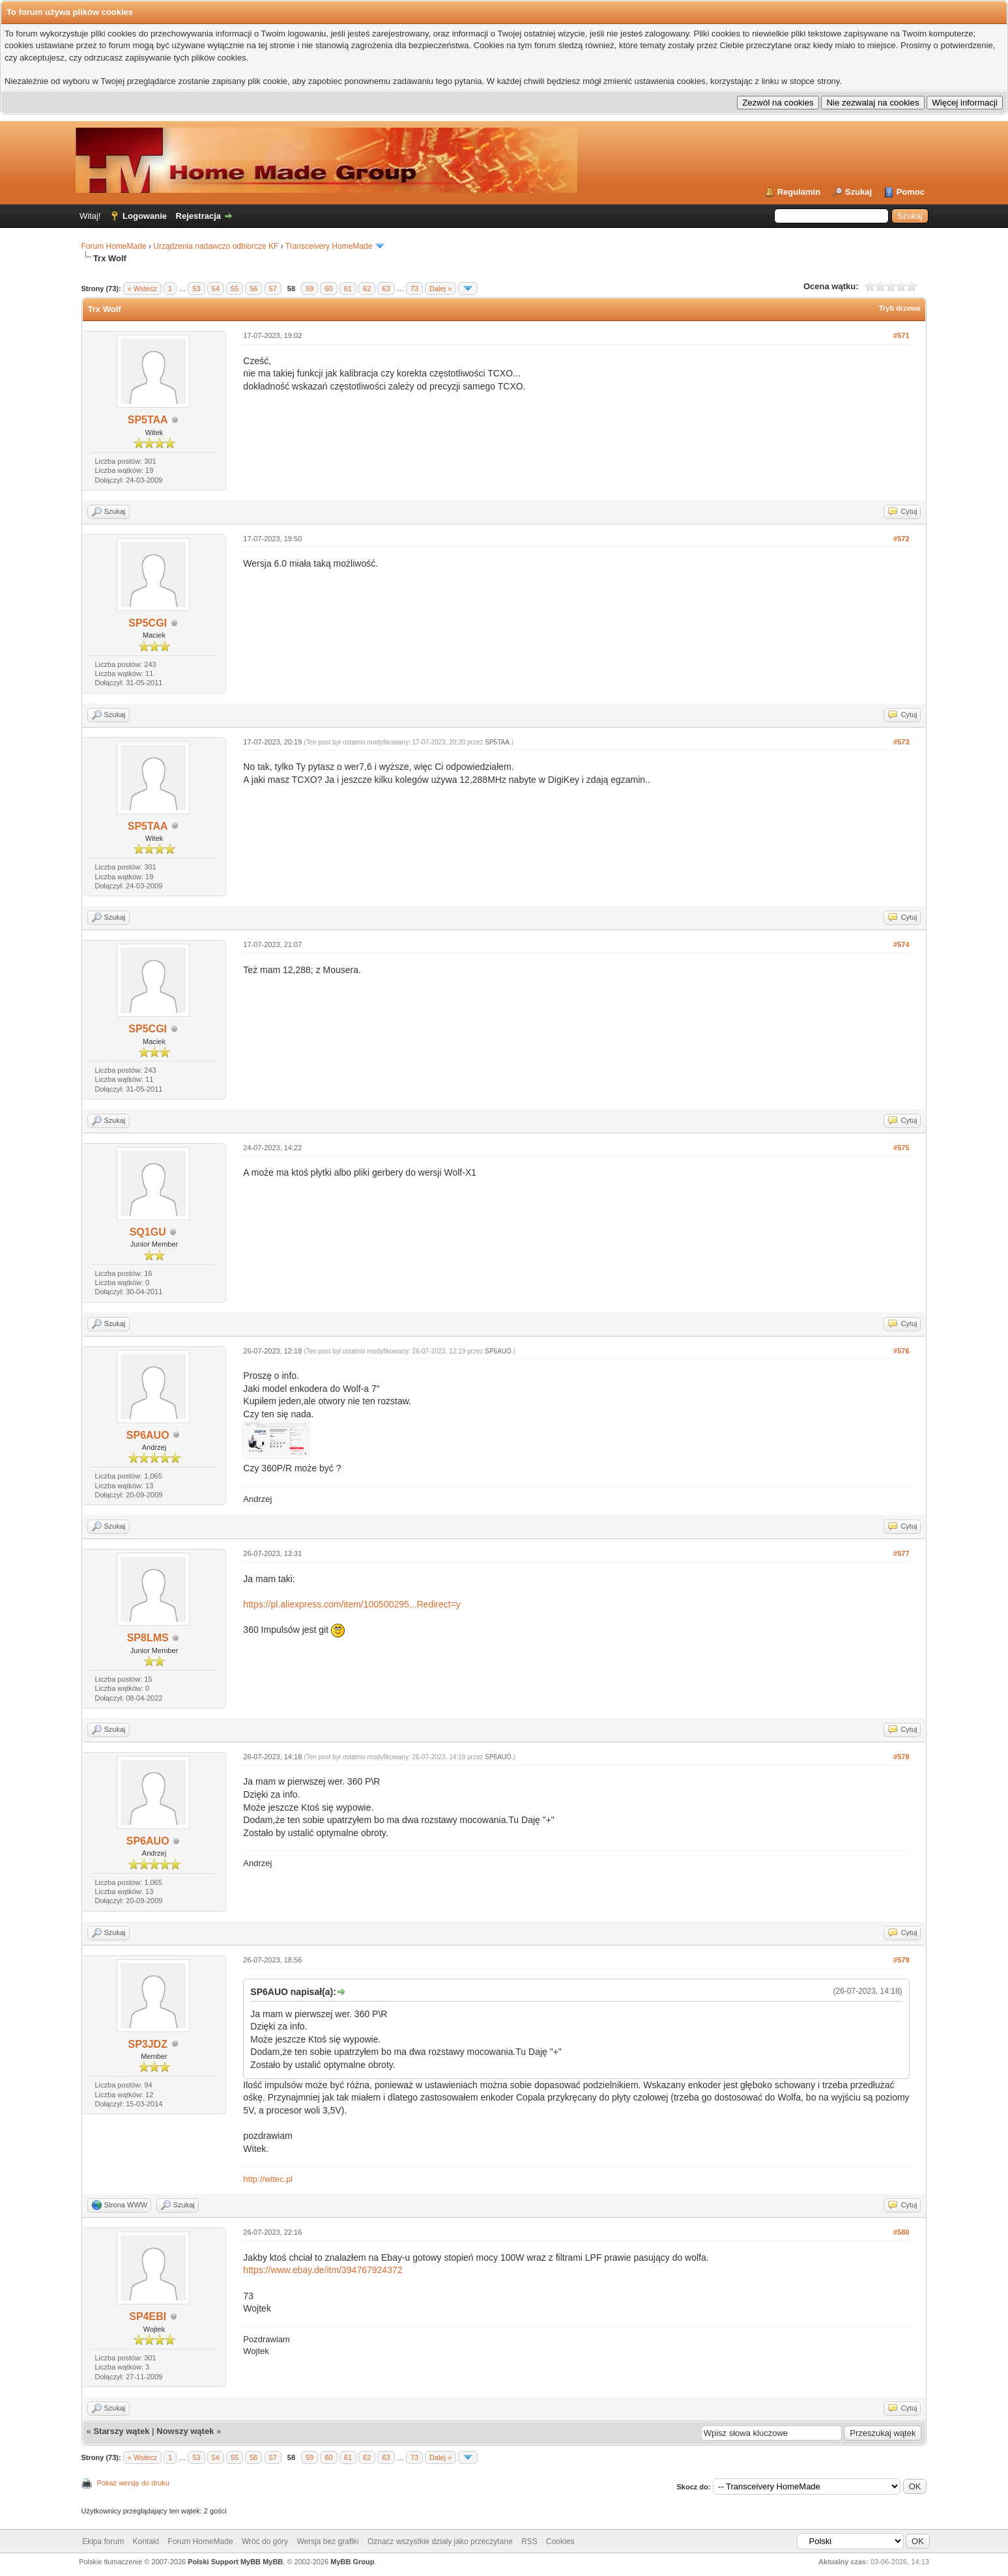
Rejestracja (198, 216)
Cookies (560, 2541)
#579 (901, 1960)
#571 (901, 335)
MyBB (273, 2562)
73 (414, 288)
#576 (901, 1351)
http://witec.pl (268, 2179)
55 (234, 288)
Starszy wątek (121, 2431)
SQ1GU (148, 1232)
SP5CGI (147, 623)
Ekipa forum (103, 2541)
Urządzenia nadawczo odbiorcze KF (215, 246)
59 (309, 288)
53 (196, 288)
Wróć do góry (265, 2541)
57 (273, 288)
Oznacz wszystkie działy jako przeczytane (440, 2541)
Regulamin (798, 192)
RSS (529, 2541)
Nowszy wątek (185, 2431)
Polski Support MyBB (224, 2562)
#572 (901, 539)
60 (328, 288)
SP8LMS (148, 1637)
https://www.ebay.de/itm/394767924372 (322, 2270)
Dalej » (440, 288)
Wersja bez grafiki (327, 2541)
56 (253, 288)
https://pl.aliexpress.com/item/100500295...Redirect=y (351, 1604)
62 (367, 288)
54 (216, 288)
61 (348, 288)
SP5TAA (148, 419)
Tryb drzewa (900, 308)
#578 (901, 1757)
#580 (901, 2232)
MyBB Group (352, 2562)
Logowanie (144, 216)
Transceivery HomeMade (329, 246)
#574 (901, 944)
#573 (901, 742)
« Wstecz (142, 288)
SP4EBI (147, 2316)
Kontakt (146, 2541)
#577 (901, 1553)
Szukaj (858, 192)
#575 (901, 1148)
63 (386, 288)
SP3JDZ (147, 2044)
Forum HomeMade (114, 246)
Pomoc (911, 192)
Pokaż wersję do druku (133, 2483)
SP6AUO (147, 1435)
